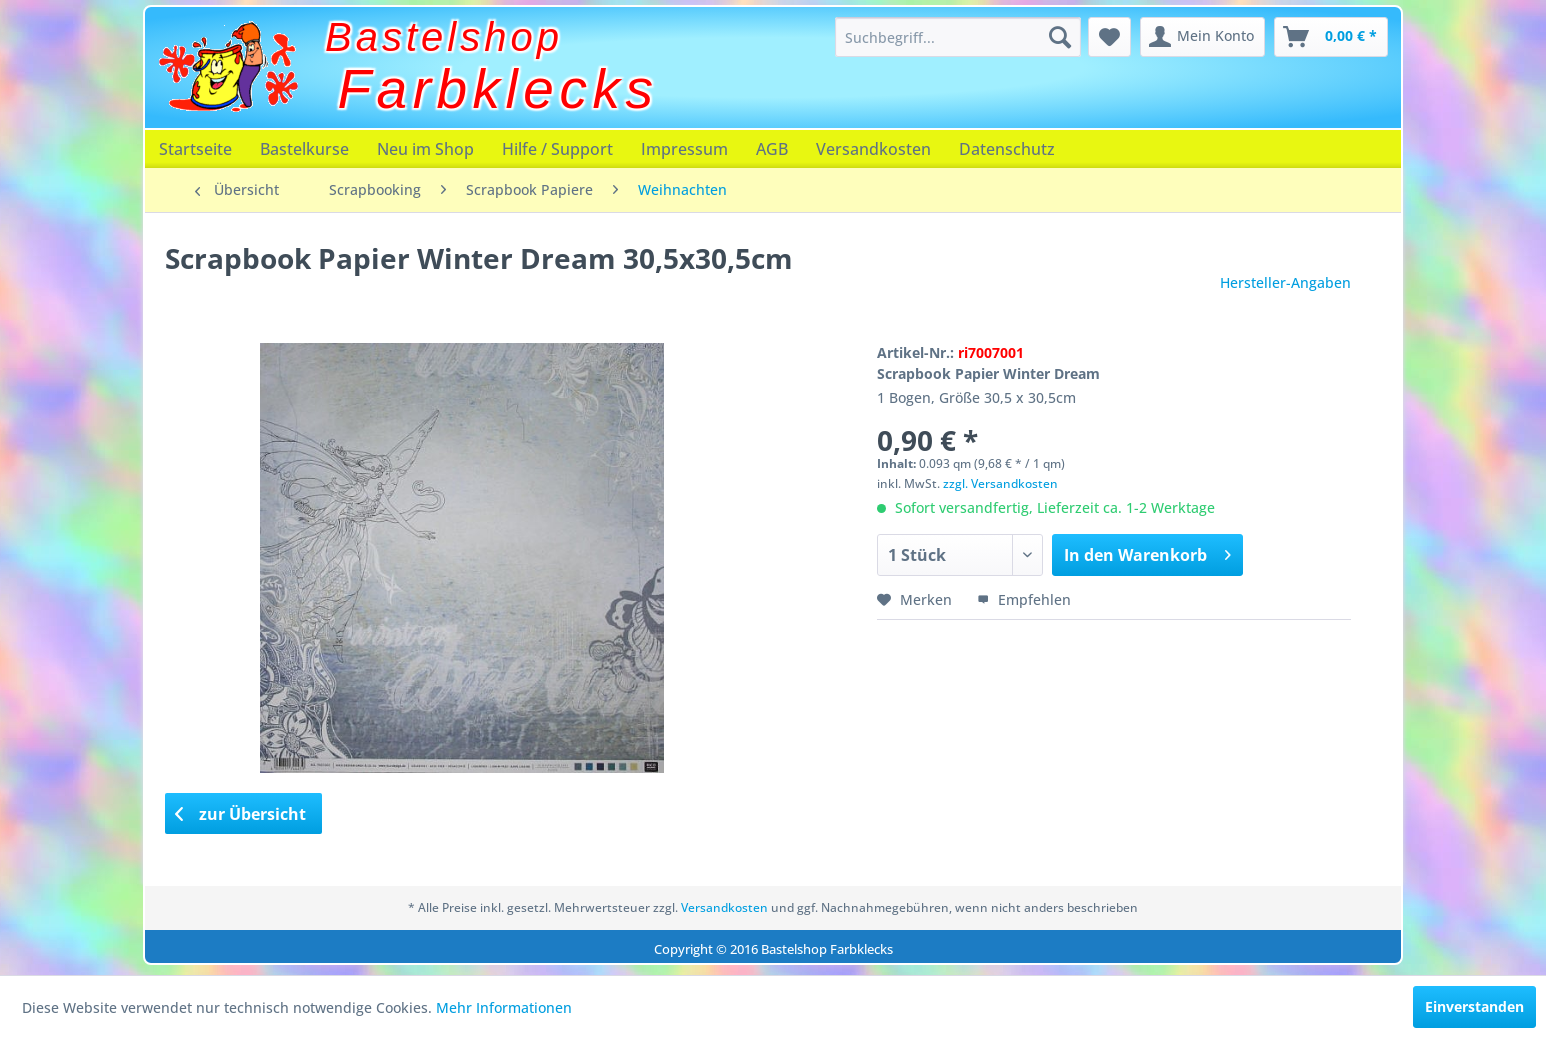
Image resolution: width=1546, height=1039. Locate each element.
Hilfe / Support (557, 149)
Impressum (684, 149)
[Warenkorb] (1331, 37)
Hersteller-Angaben (1285, 282)
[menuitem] (958, 37)
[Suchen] (1060, 37)
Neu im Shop (425, 149)
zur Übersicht (241, 814)
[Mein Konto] (1202, 37)
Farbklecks (498, 89)
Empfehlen (1024, 599)
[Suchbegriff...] (958, 37)
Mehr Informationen (504, 1007)
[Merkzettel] (1109, 37)
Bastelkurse (304, 149)
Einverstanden (1474, 1006)
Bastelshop (444, 37)
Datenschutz (1007, 149)
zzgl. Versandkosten (1000, 483)
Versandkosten (873, 149)
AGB (772, 149)
